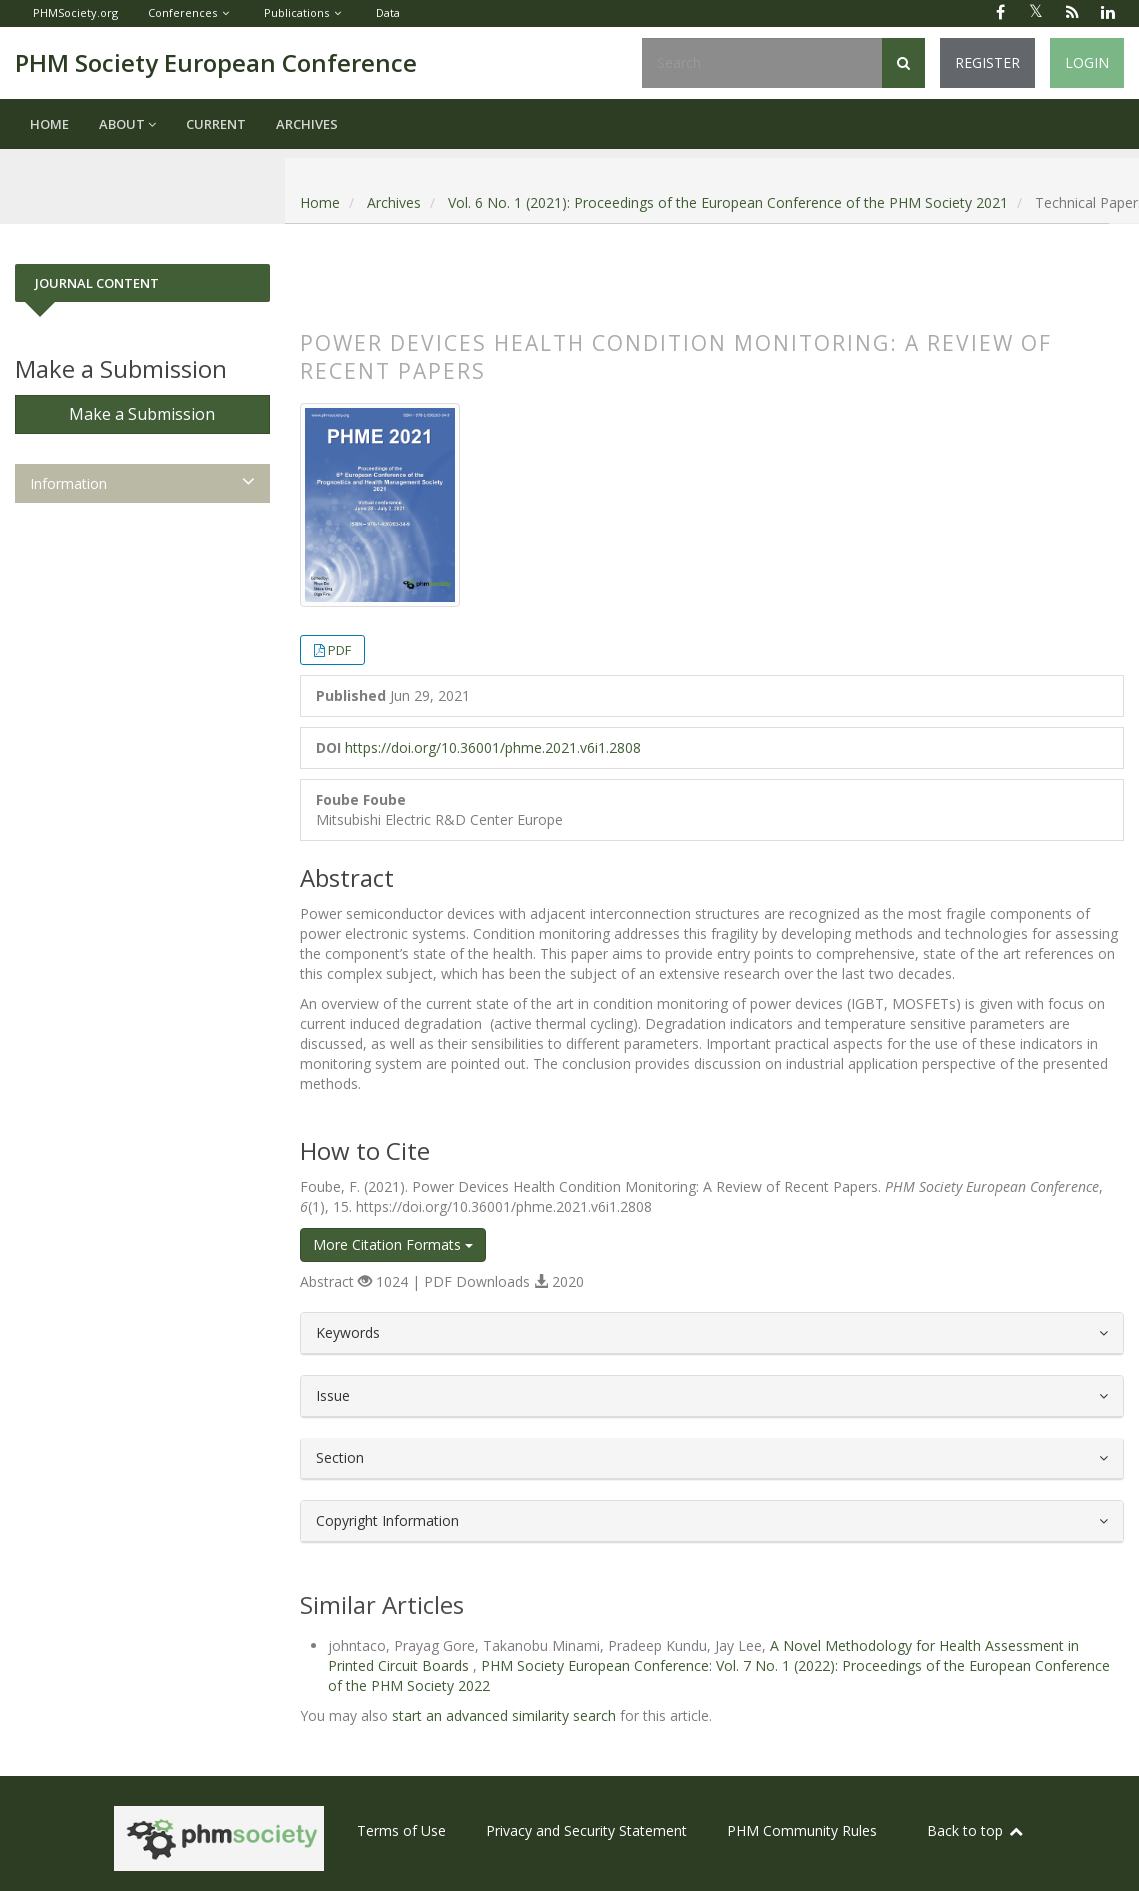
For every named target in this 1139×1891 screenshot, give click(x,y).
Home (49, 124)
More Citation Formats (393, 1244)
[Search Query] (762, 63)
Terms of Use (401, 1830)
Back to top (976, 1830)
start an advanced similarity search (504, 1715)
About (127, 124)
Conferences (182, 12)
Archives (307, 124)
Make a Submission (142, 414)
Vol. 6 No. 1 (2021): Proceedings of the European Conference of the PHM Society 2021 (728, 202)
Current (216, 124)
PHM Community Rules (802, 1830)
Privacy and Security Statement (586, 1830)
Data (388, 12)
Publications (296, 12)
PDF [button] (339, 650)
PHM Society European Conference (216, 62)
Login (1087, 62)
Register (987, 62)
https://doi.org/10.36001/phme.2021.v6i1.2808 (493, 747)
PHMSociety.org (75, 12)
